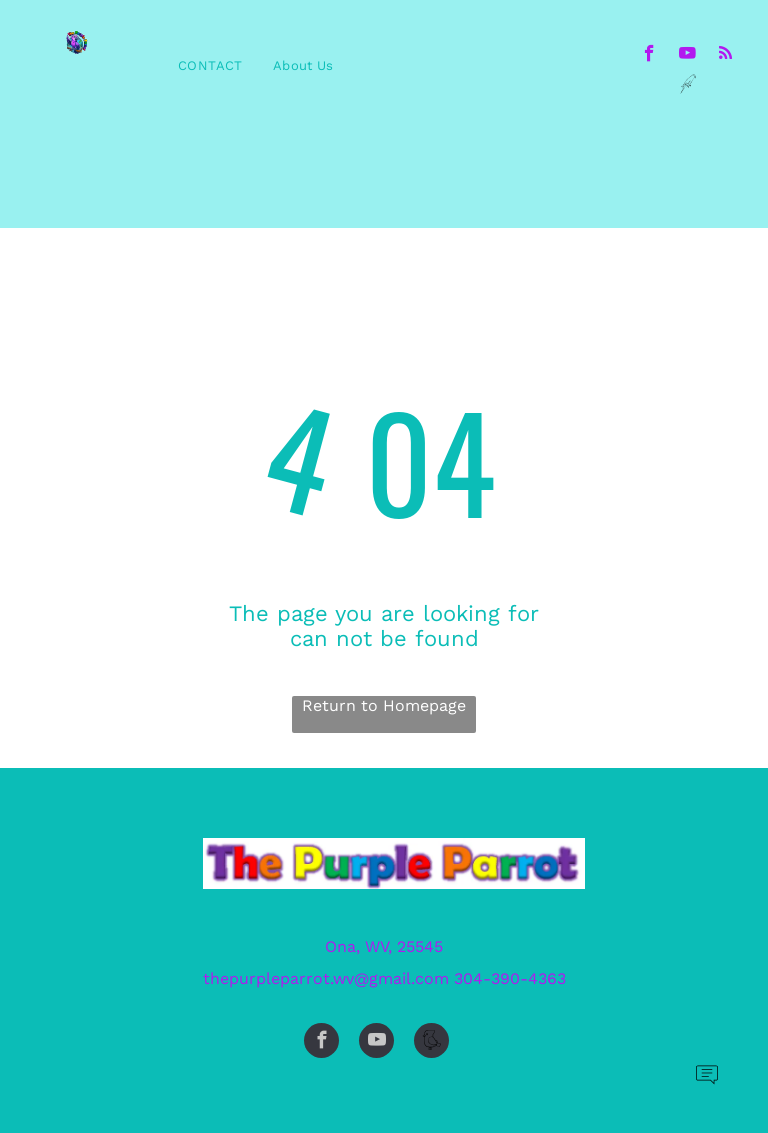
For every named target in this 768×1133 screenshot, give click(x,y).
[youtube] (687, 56)
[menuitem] (210, 66)
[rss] (725, 56)
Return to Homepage (384, 705)
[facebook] (649, 56)
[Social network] (687, 86)
